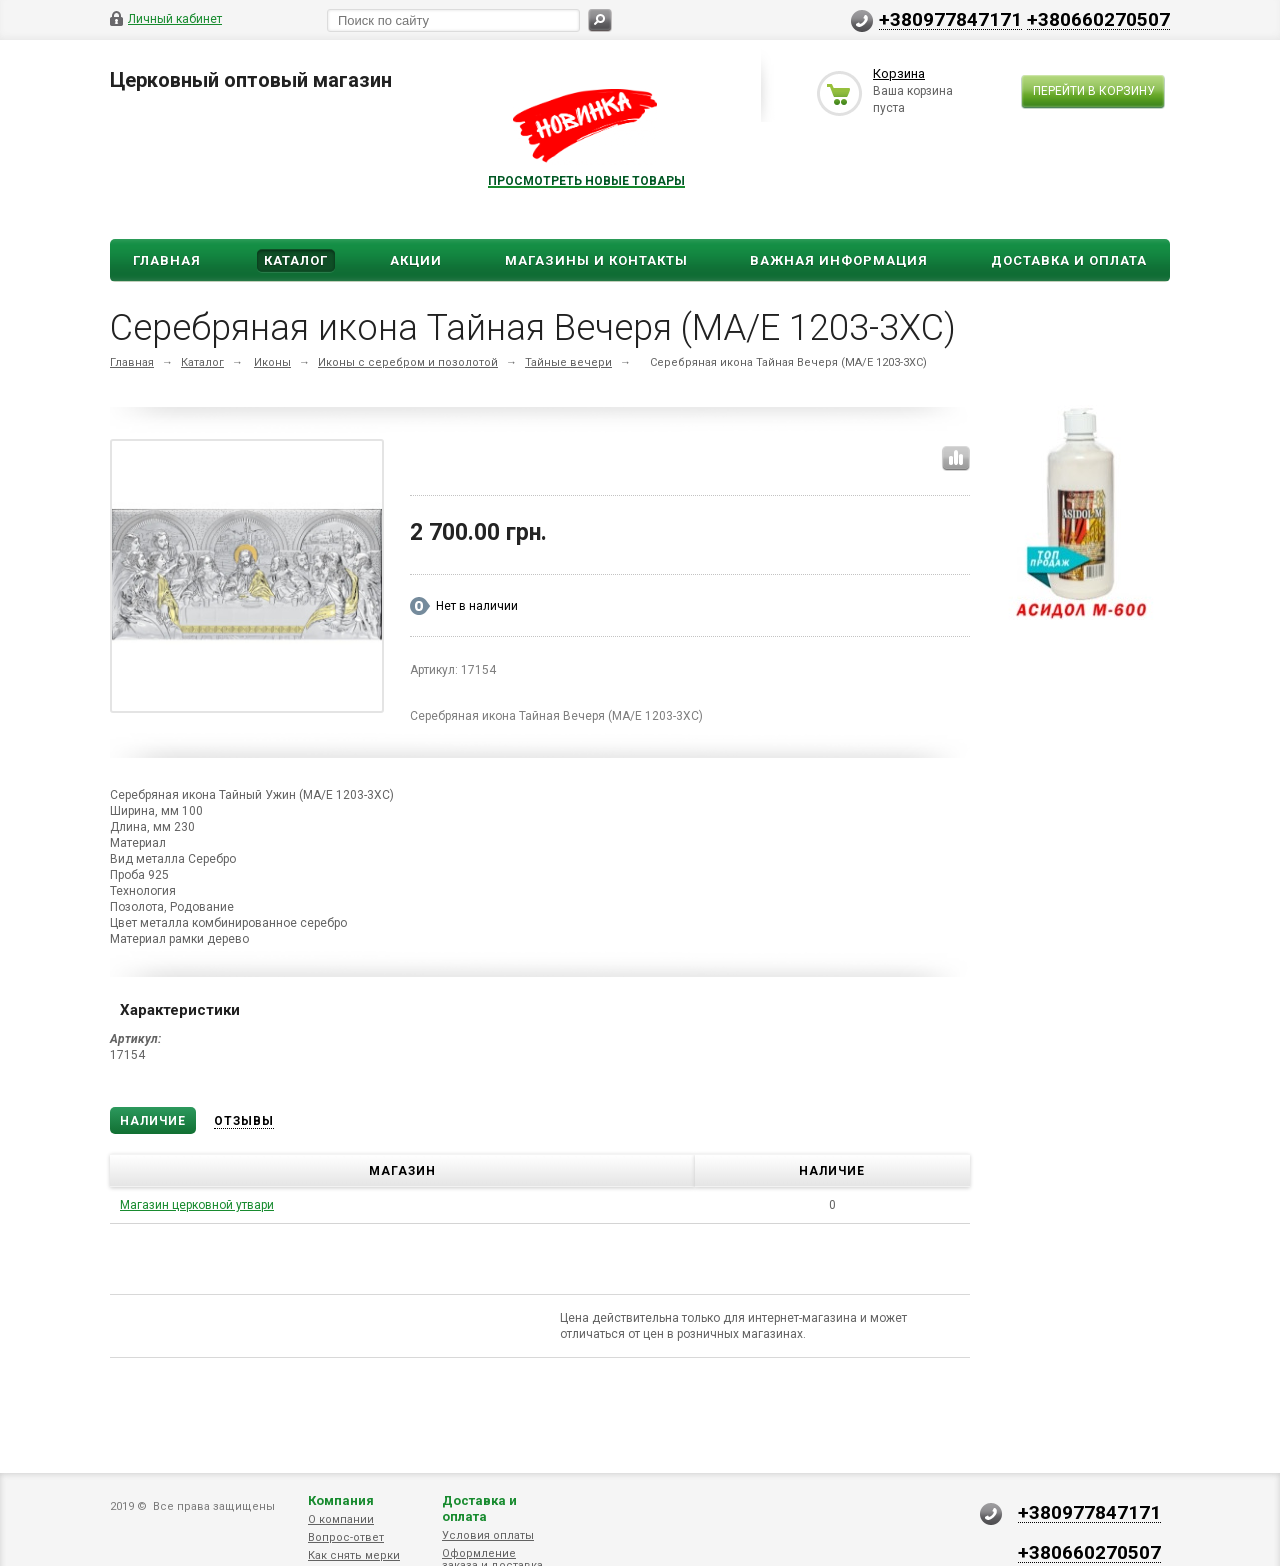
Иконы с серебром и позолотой (408, 362)
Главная (167, 260)
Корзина (899, 73)
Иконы (272, 362)
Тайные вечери (568, 362)
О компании (341, 1519)
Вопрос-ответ (346, 1537)
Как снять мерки (354, 1555)
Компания (341, 1500)
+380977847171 (950, 19)
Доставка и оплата (479, 1508)
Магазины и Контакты (596, 260)
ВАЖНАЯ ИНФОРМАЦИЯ (839, 260)
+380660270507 (1098, 19)
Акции (416, 260)
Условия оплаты (488, 1535)
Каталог (296, 260)
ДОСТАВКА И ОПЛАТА (1069, 260)
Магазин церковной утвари (197, 1205)
